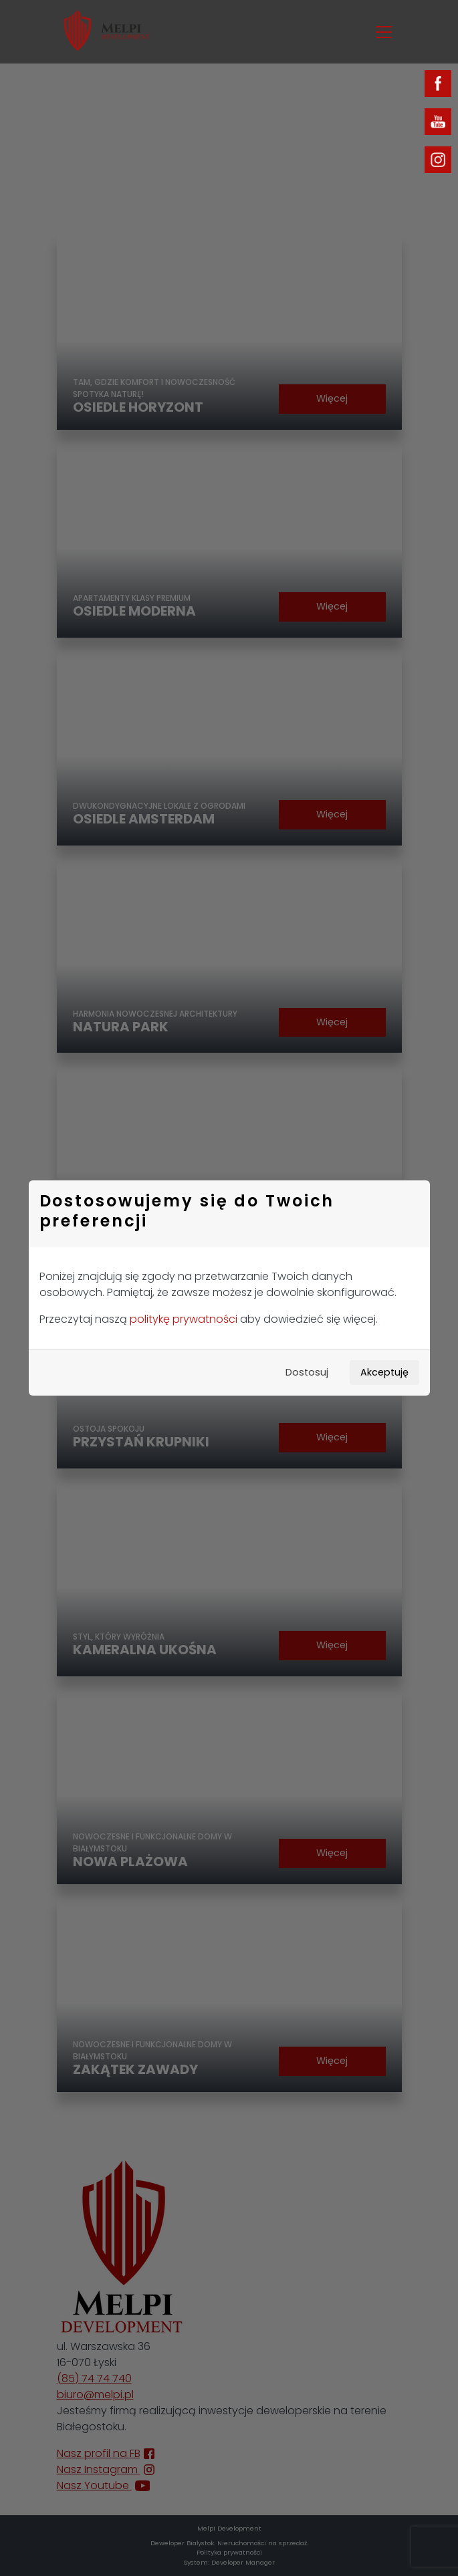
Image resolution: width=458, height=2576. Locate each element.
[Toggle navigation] (384, 32)
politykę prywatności (183, 1319)
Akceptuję (384, 1372)
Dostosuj (306, 1372)
